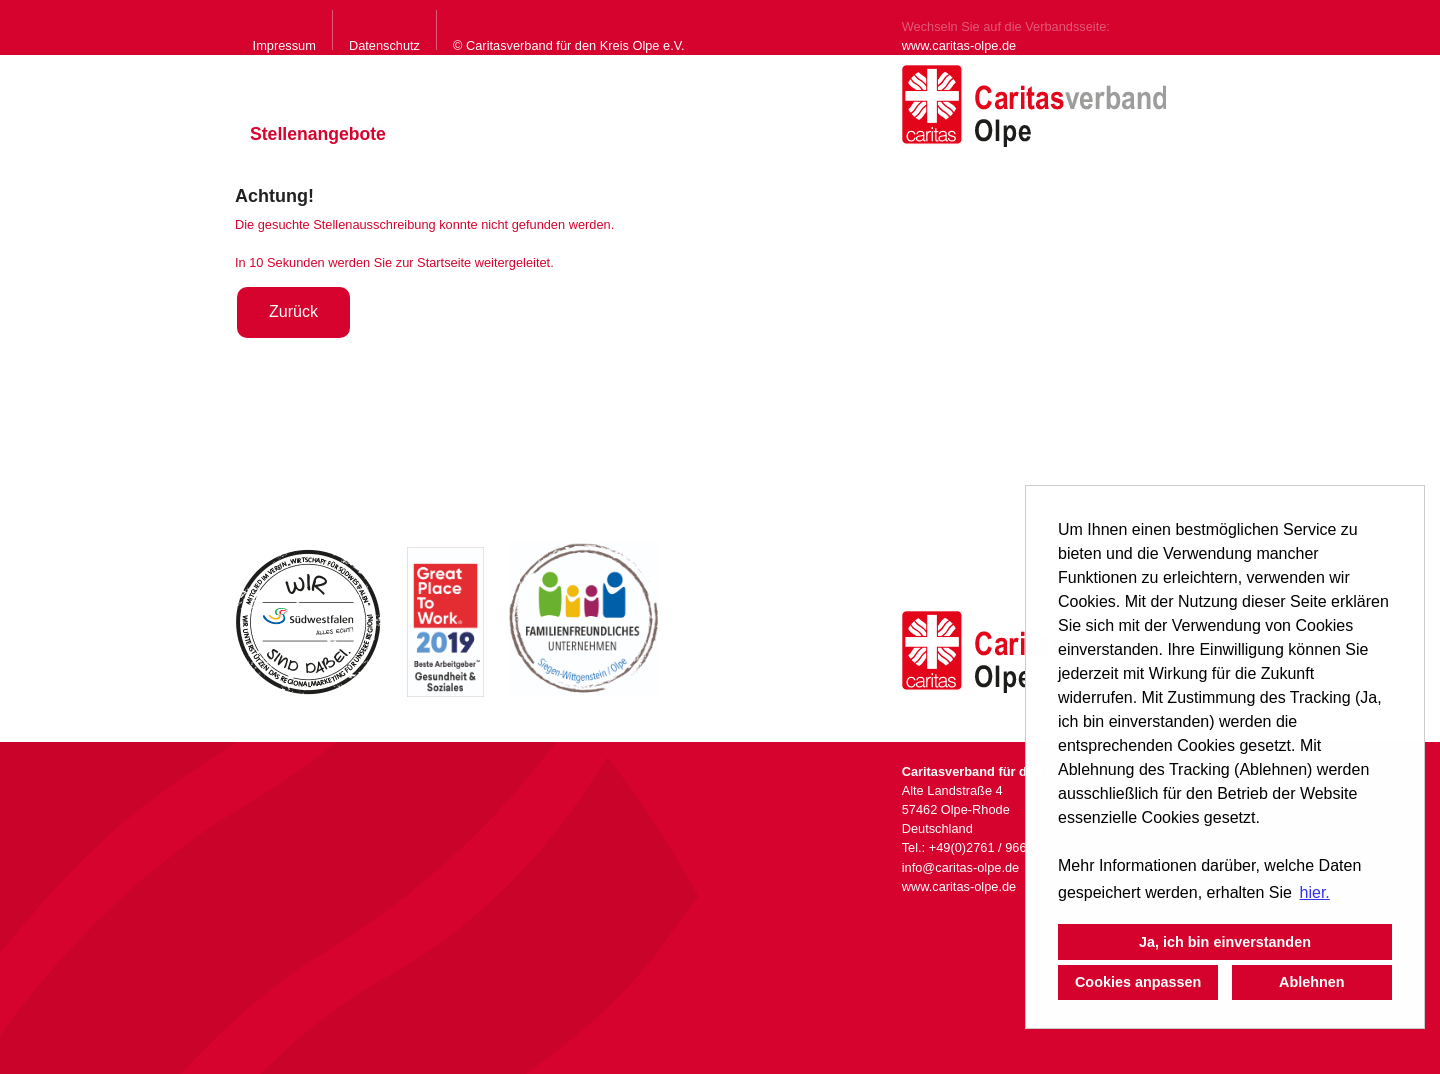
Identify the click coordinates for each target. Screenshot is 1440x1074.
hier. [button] (1315, 892)
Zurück (293, 311)
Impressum (284, 45)
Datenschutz (384, 45)
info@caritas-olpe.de (961, 867)
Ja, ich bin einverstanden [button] (1225, 942)
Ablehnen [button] (1312, 982)
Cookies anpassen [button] (1138, 982)
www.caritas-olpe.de (959, 45)
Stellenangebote (318, 134)
